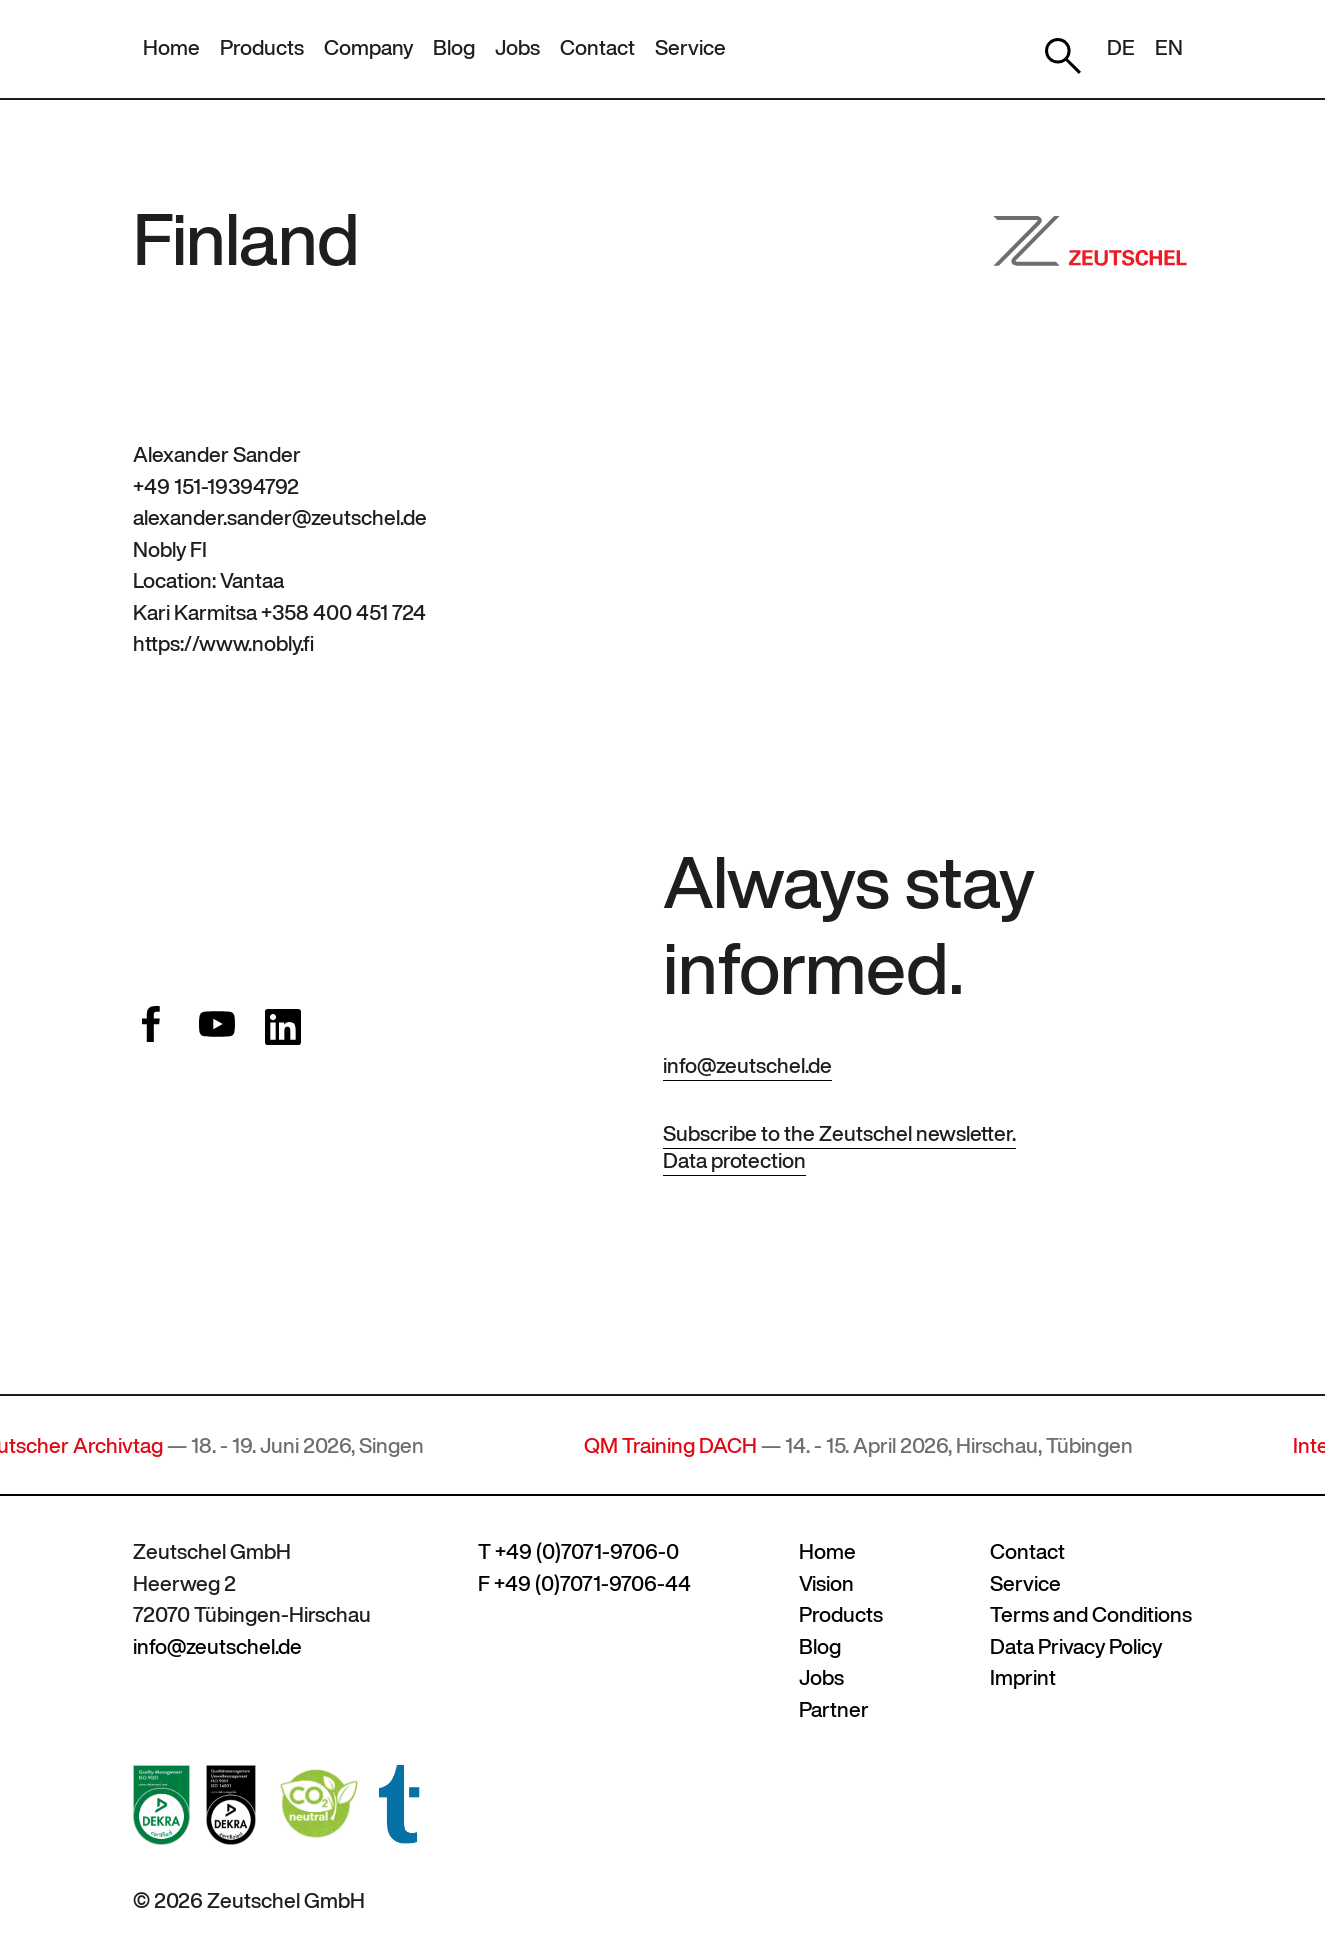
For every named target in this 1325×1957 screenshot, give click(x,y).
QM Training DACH (680, 1445)
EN (1169, 47)
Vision (826, 1583)
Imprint (1023, 1677)
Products (262, 47)
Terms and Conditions (1091, 1614)
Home (171, 47)
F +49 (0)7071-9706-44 (584, 1583)
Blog (454, 47)
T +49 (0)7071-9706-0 (578, 1551)
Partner (834, 1709)
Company (368, 47)
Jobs (517, 47)
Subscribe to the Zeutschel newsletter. (839, 1133)
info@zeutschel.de (747, 1065)
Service (690, 47)
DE (1121, 47)
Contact (597, 47)
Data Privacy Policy (1076, 1646)
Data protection (734, 1160)
